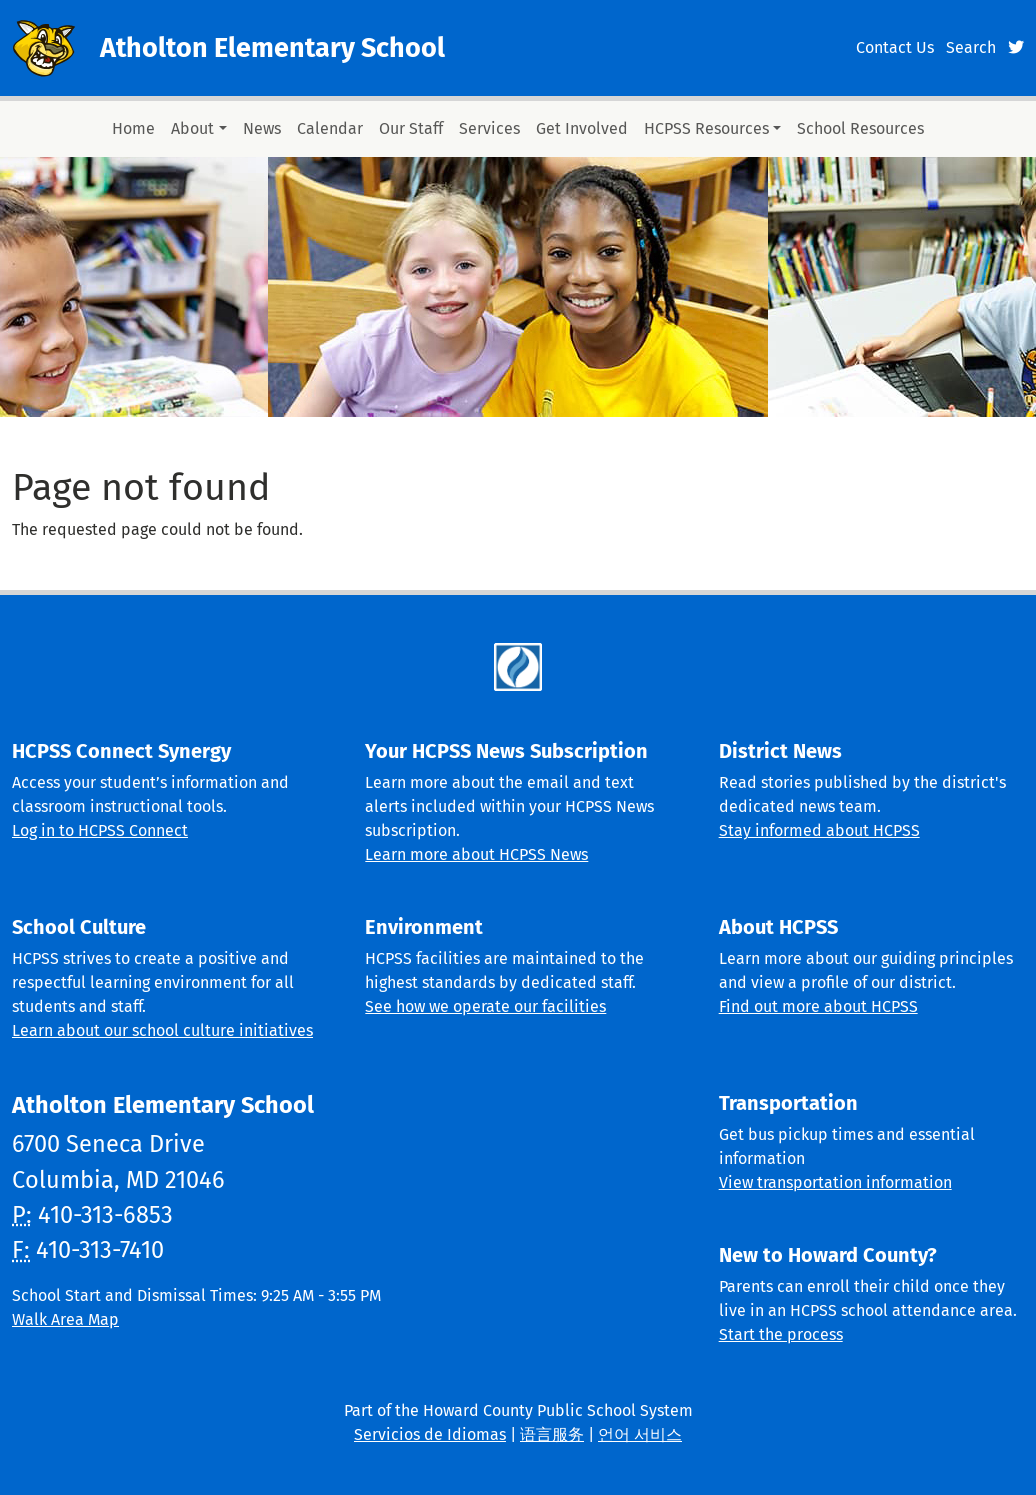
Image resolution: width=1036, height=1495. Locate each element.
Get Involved (582, 128)
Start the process (781, 1334)
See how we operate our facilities (485, 1006)
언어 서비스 (640, 1434)
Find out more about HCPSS (818, 1006)
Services (489, 128)
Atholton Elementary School (272, 48)
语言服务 (552, 1434)
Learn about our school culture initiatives (162, 1030)
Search (971, 47)
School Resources (860, 128)
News (262, 128)
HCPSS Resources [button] (706, 128)
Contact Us (895, 47)
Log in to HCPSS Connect (100, 830)
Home (133, 128)
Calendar (330, 128)
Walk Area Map (65, 1319)
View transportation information (835, 1182)
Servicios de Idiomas (430, 1434)
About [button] (192, 128)
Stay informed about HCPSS (819, 830)
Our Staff (411, 128)
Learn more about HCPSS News (476, 854)
